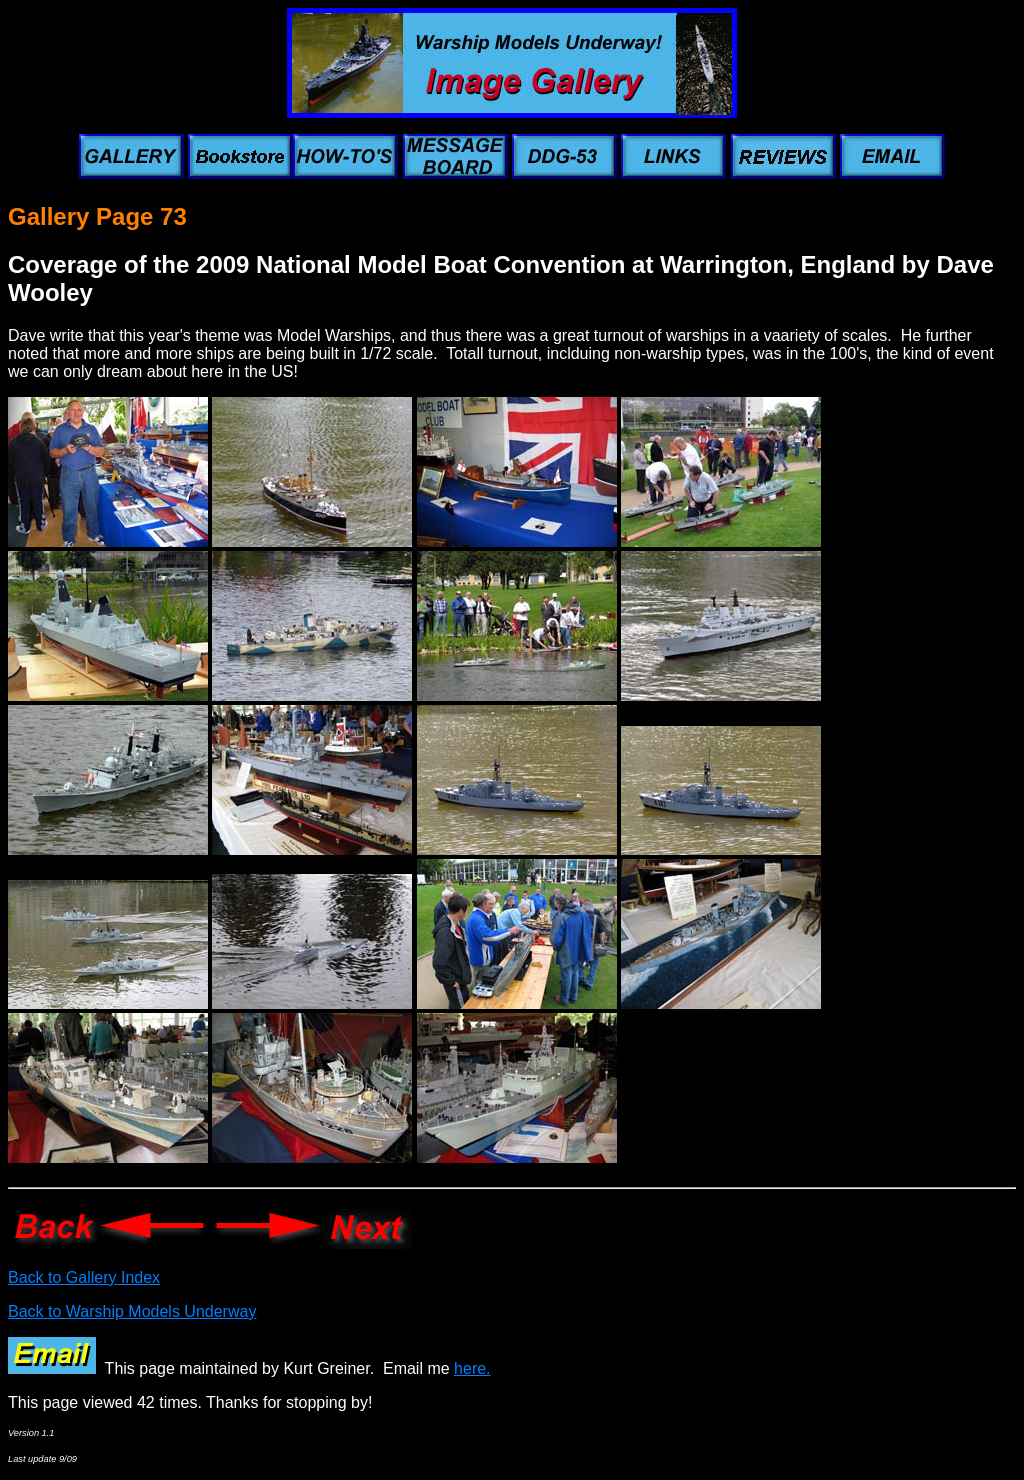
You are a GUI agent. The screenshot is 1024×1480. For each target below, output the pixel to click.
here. (472, 1368)
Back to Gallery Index (84, 1277)
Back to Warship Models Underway (132, 1311)
